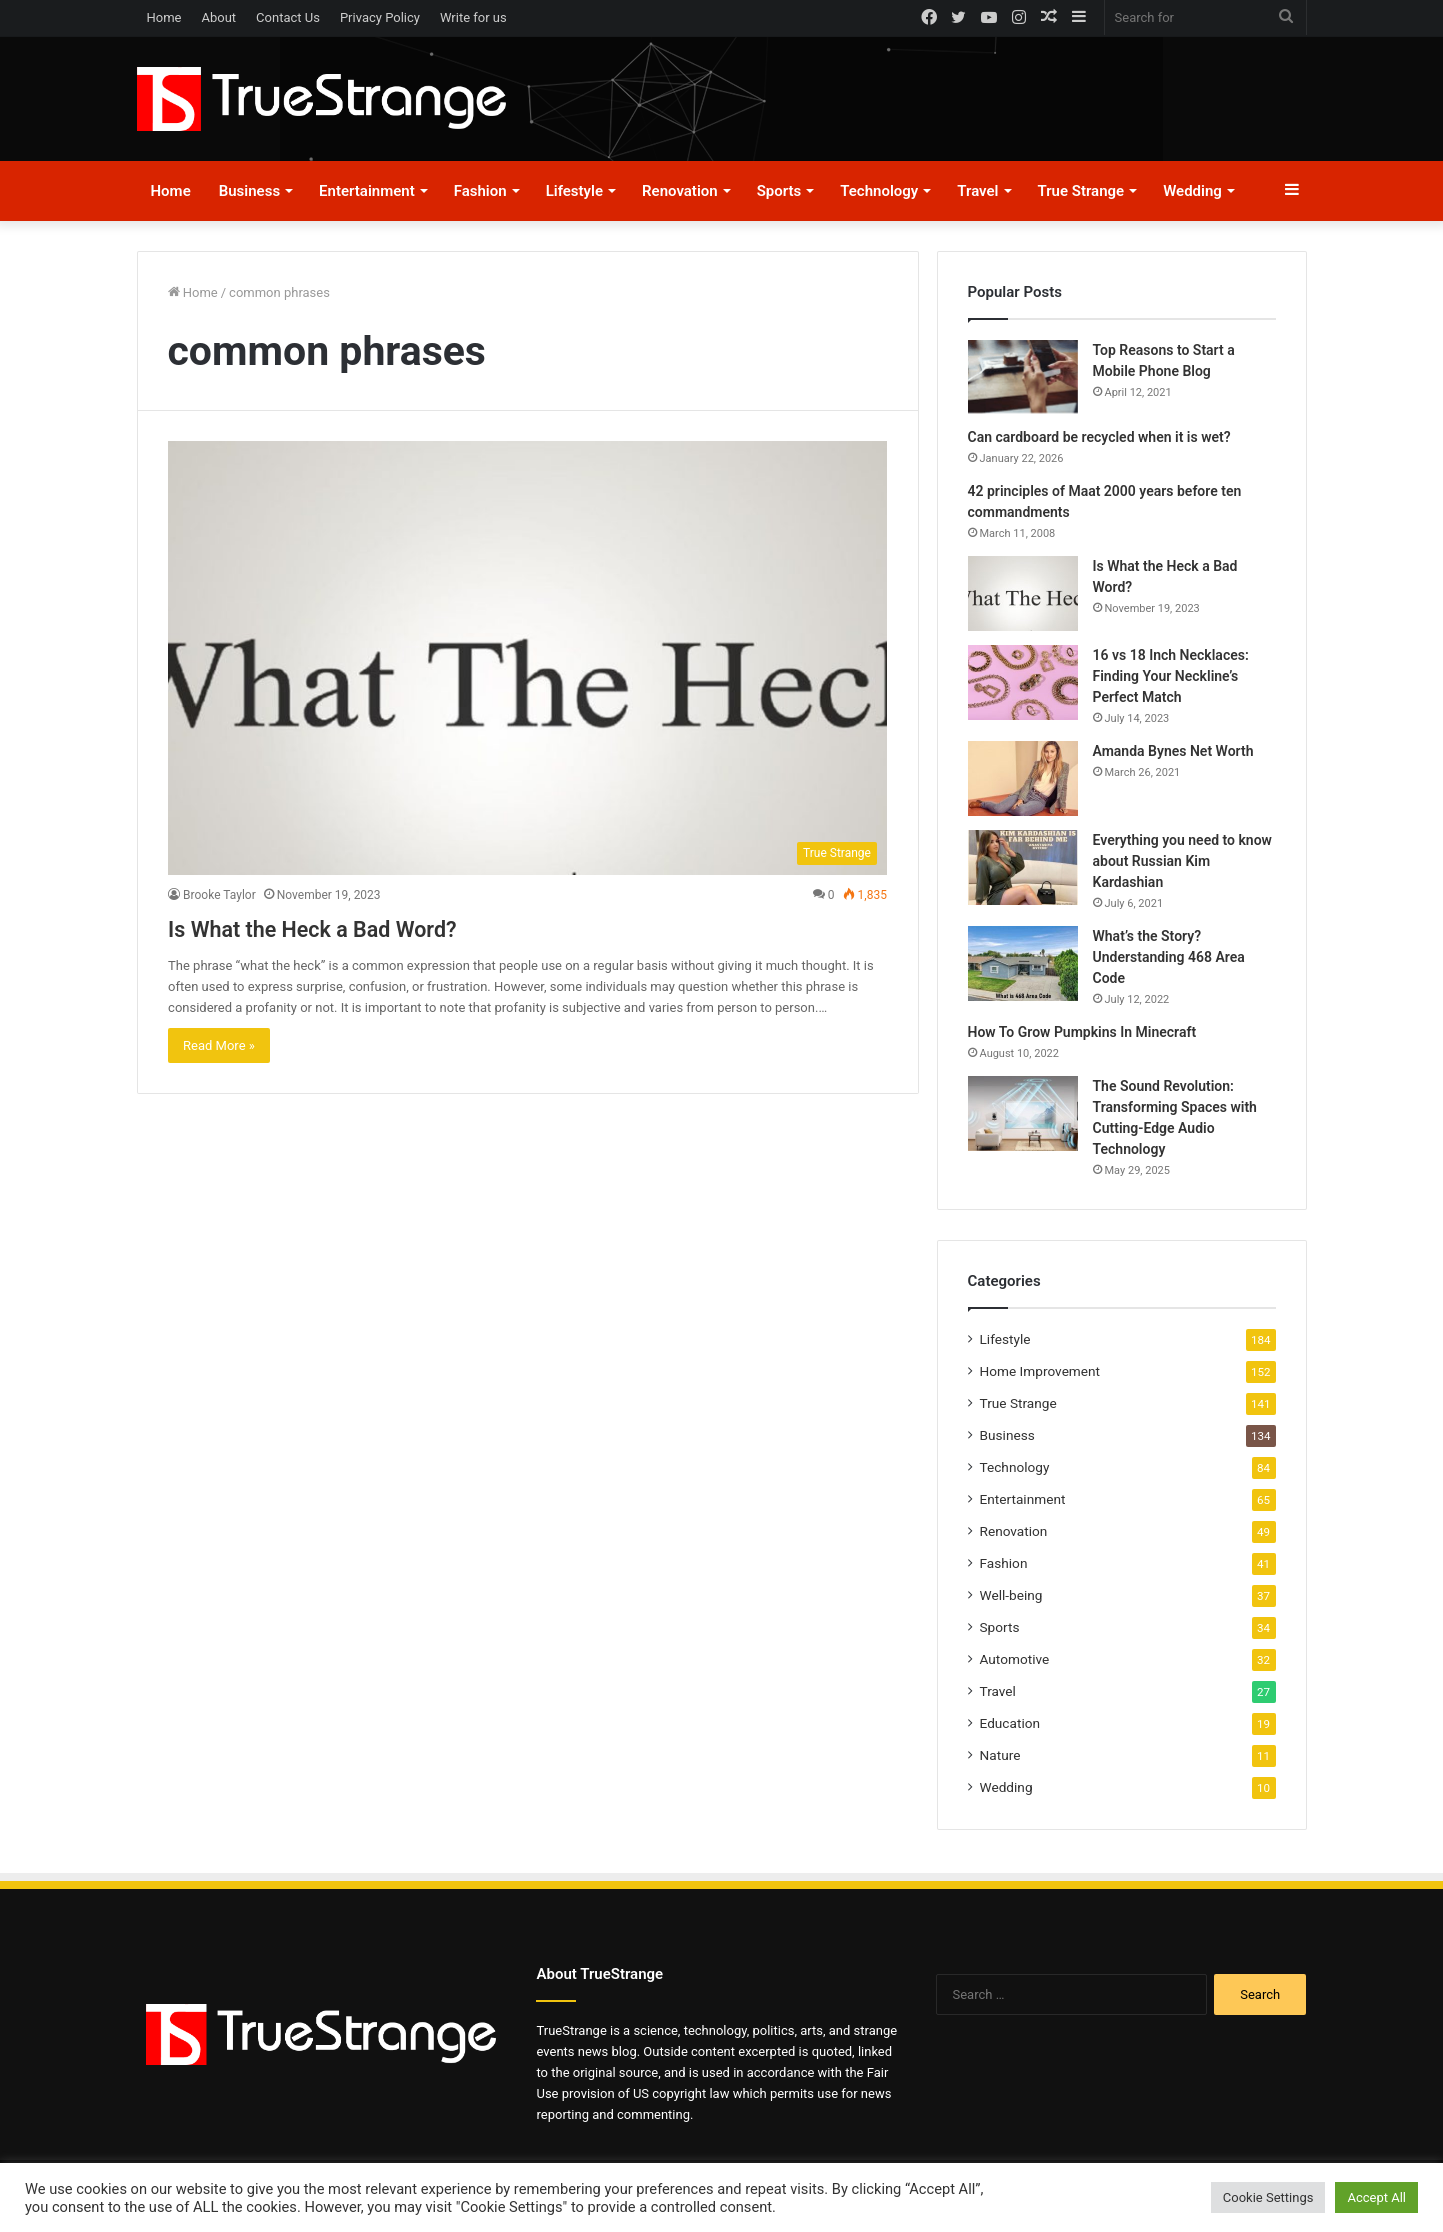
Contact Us (288, 17)
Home (164, 17)
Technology (879, 191)
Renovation (680, 191)
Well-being (1011, 1595)
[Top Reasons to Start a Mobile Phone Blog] (1023, 377)
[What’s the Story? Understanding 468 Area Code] (1023, 963)
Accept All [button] (1376, 2197)
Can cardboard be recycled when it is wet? (1099, 437)
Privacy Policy (380, 17)
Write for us (473, 17)
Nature (1000, 1755)
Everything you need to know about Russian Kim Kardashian (1182, 861)
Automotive (1015, 1659)
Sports (779, 191)
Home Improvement (1040, 1371)
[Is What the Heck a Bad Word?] (527, 657)
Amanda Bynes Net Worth (1173, 751)
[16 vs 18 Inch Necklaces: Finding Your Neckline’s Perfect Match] (1023, 682)
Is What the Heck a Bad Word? (369, 926)
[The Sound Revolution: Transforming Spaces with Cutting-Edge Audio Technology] (1023, 1113)
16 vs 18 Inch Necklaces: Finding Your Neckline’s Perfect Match (1171, 676)
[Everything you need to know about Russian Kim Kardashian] (1023, 867)
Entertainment (367, 191)
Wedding (1192, 191)
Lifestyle (574, 191)
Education (1010, 1723)
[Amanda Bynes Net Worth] (1023, 778)
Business (249, 191)
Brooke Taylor (219, 895)
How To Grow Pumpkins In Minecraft (1082, 1032)
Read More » (219, 1045)
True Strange (1081, 191)
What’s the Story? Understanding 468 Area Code (1169, 957)
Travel (977, 191)
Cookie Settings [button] (1268, 2197)
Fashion (480, 191)
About (218, 17)
